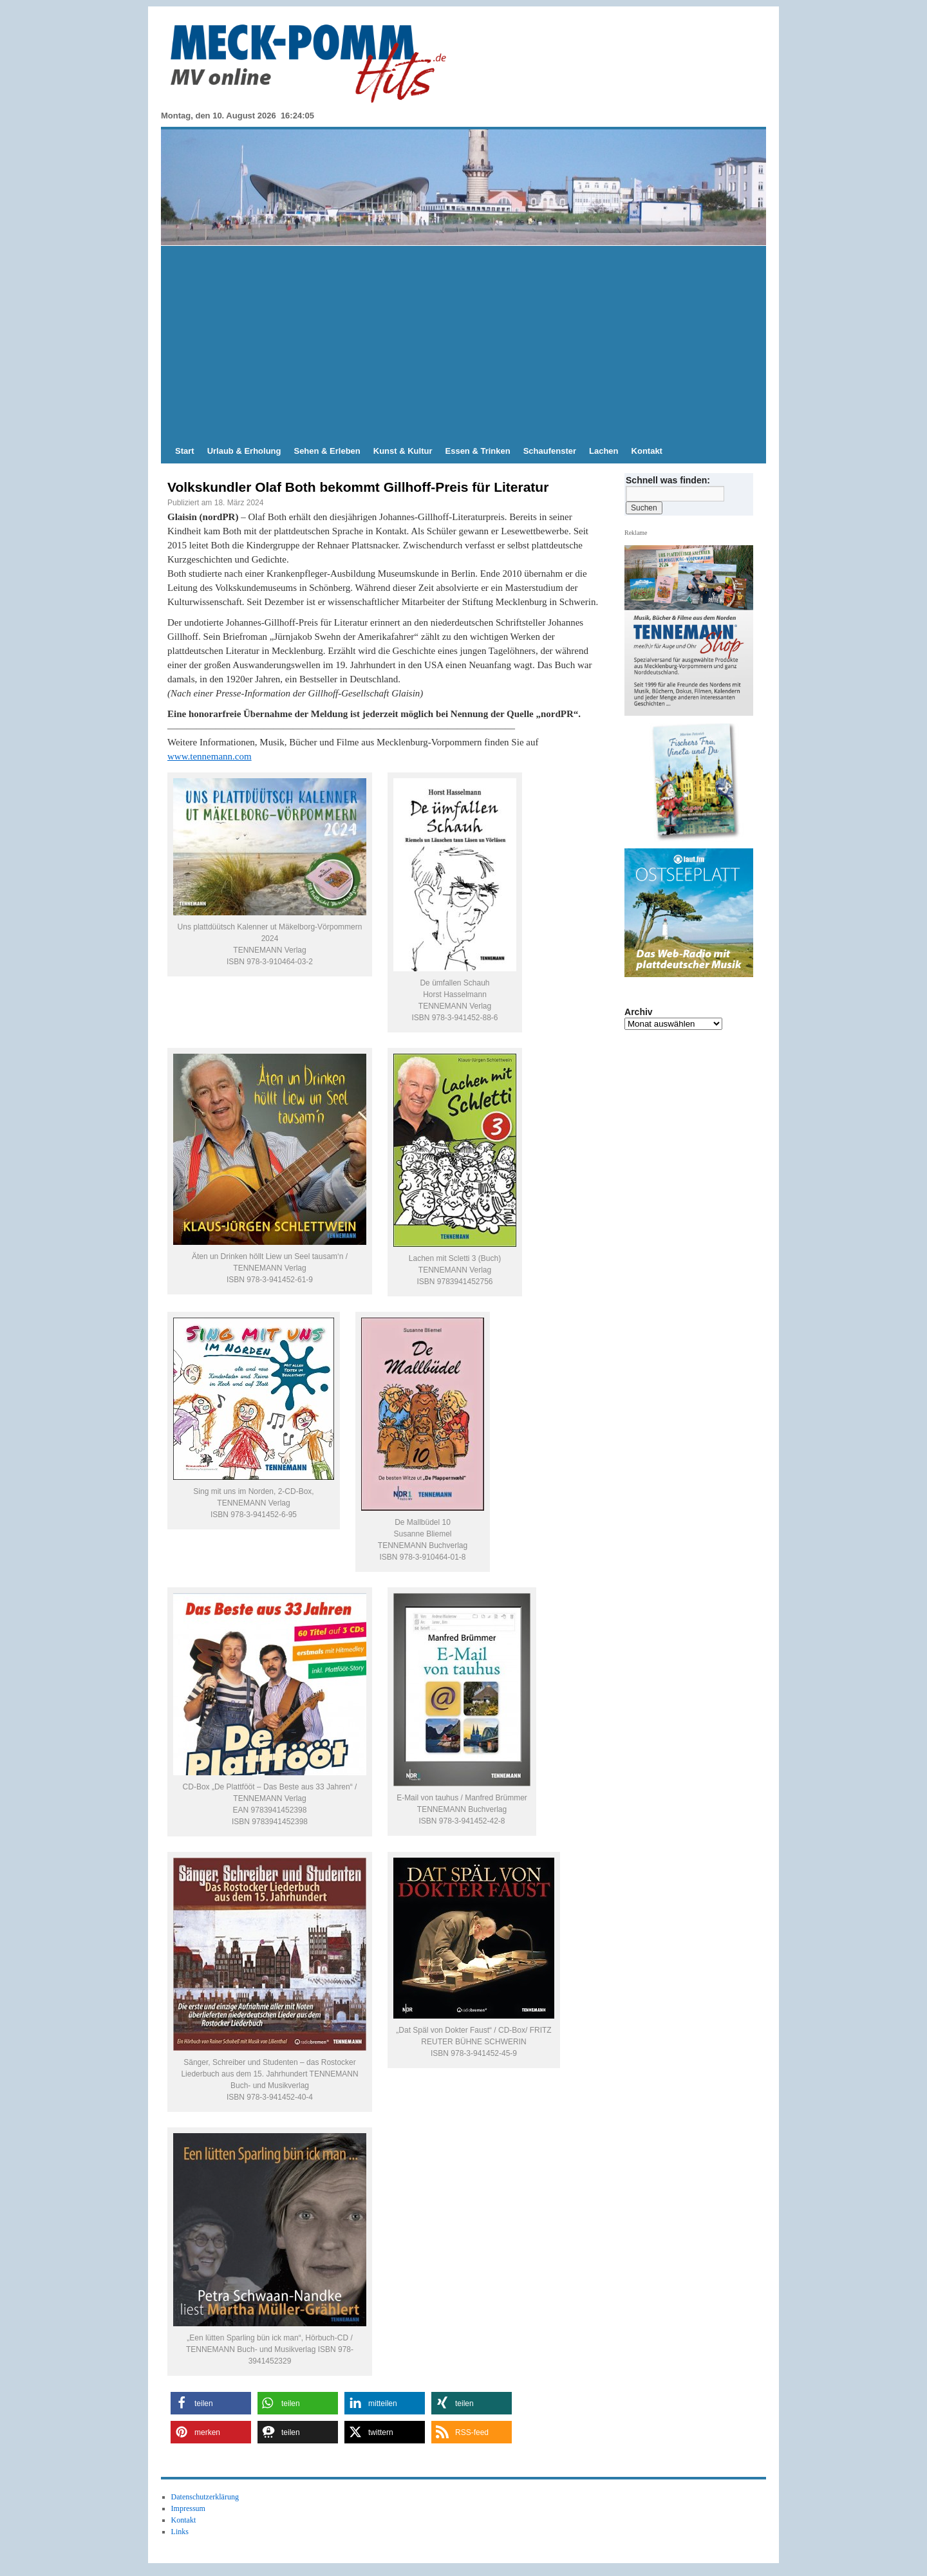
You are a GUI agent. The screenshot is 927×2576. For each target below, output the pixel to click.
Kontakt (647, 451)
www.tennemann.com (209, 756)
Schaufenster (549, 451)
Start (184, 451)
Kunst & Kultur (403, 451)
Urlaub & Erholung (244, 451)
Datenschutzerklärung (205, 2496)
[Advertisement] (463, 342)
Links (180, 2531)
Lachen (604, 451)
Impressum (188, 2508)
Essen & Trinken (477, 451)
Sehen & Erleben (327, 451)
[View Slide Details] (694, 782)
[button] (211, 2403)
